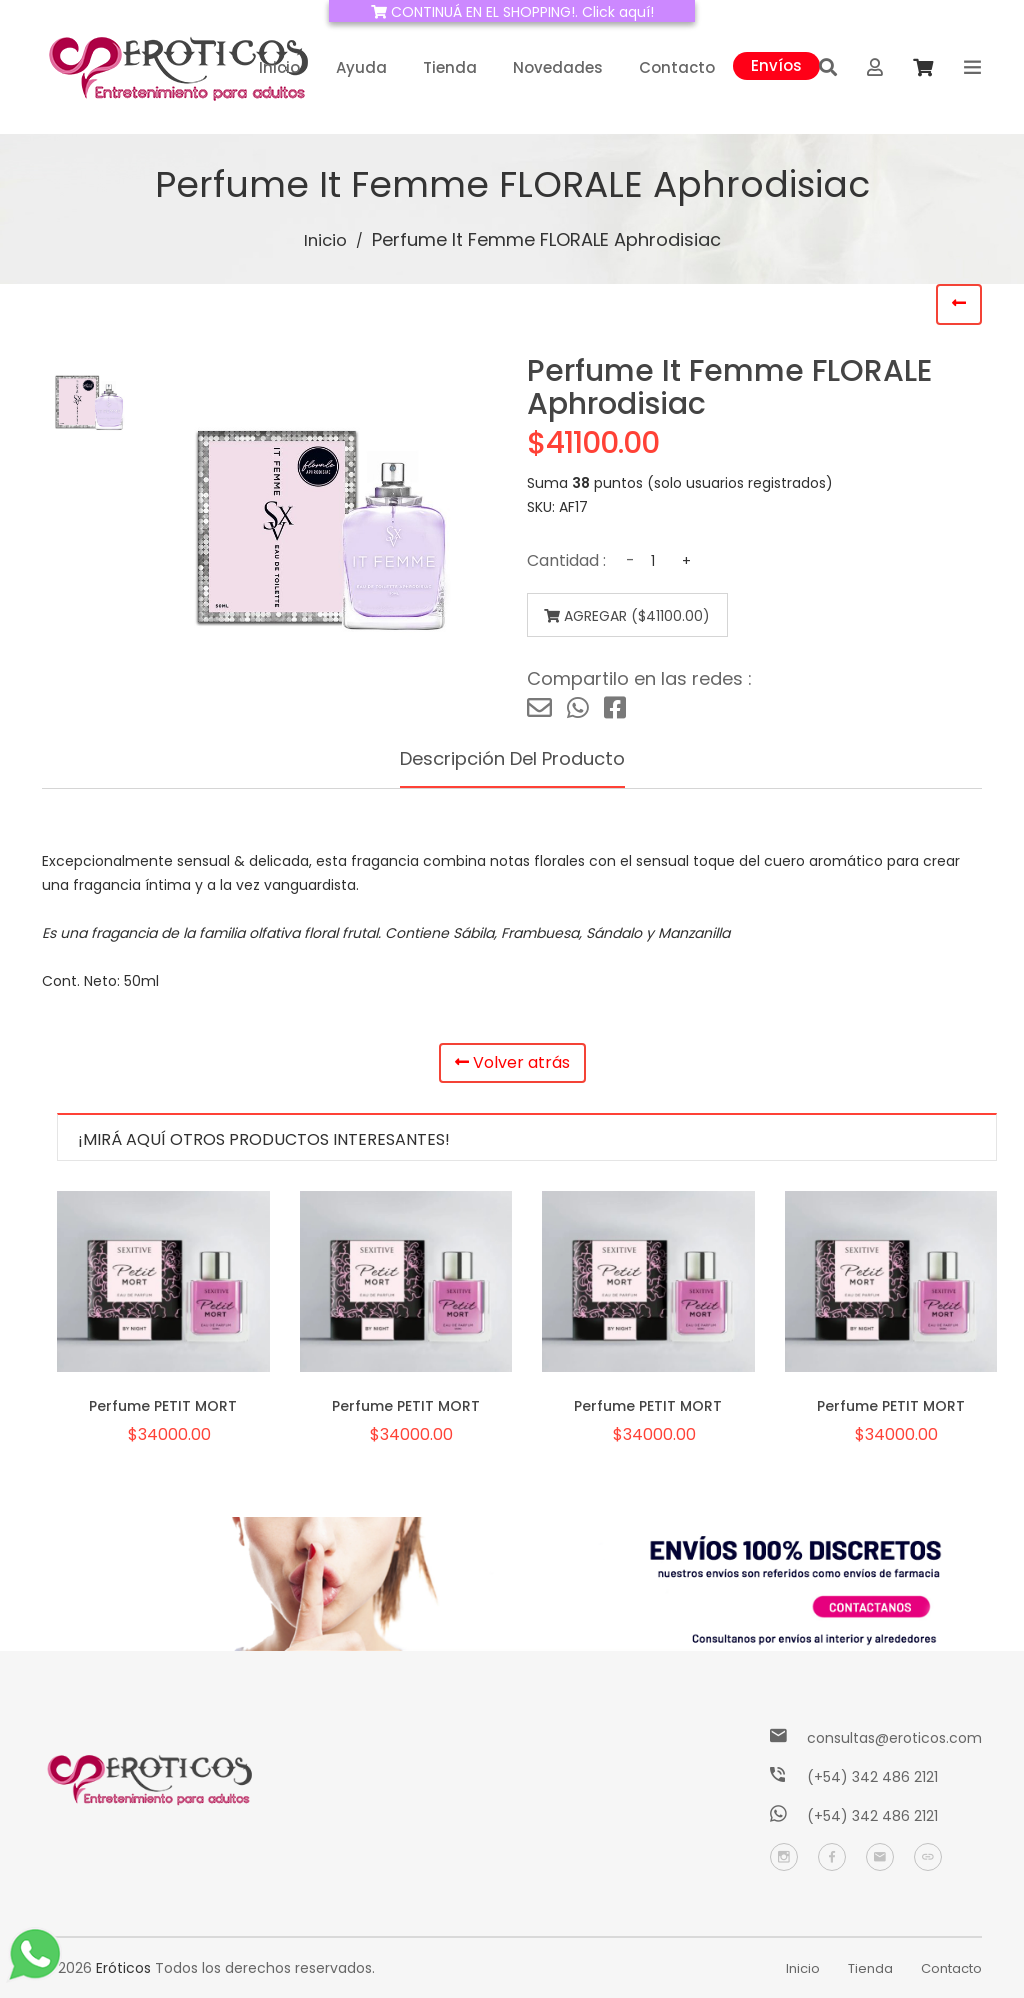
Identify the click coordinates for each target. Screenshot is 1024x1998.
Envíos (776, 64)
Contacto (677, 67)
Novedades (558, 67)
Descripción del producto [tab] (512, 759)
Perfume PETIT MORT (163, 1405)
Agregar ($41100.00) (615, 616)
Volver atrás (512, 1065)
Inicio (279, 67)
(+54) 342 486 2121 (872, 1777)
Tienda (450, 67)
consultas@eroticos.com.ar (903, 1738)
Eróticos (123, 1968)
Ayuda (361, 67)
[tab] (89, 402)
